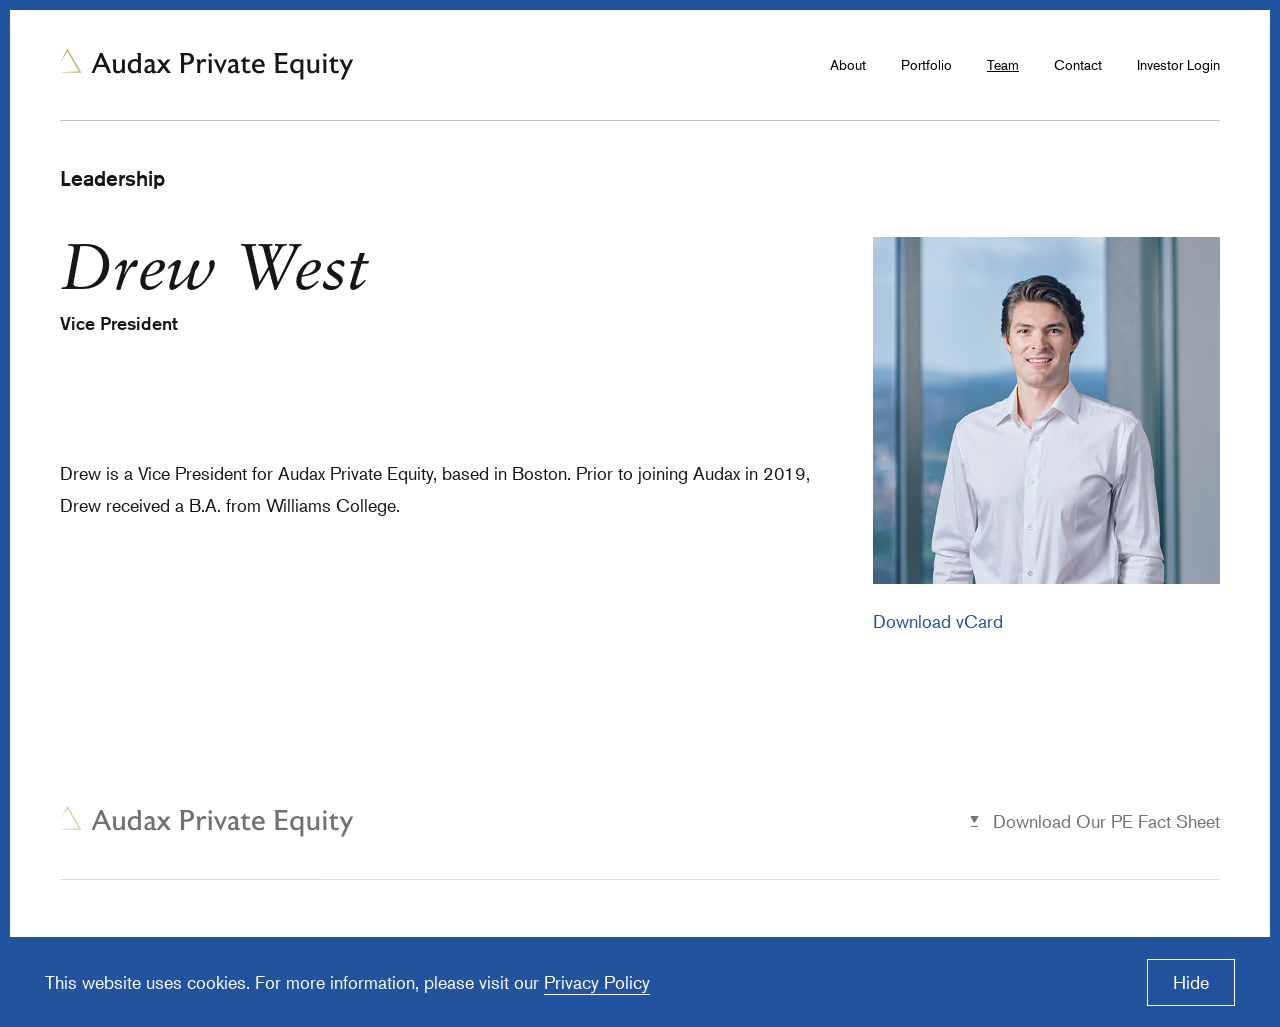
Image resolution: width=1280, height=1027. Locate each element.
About (848, 64)
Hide (1191, 982)
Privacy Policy (597, 982)
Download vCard (938, 621)
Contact (1078, 64)
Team (1003, 64)
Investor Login (1178, 64)
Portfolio (926, 64)
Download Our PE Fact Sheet (1106, 821)
